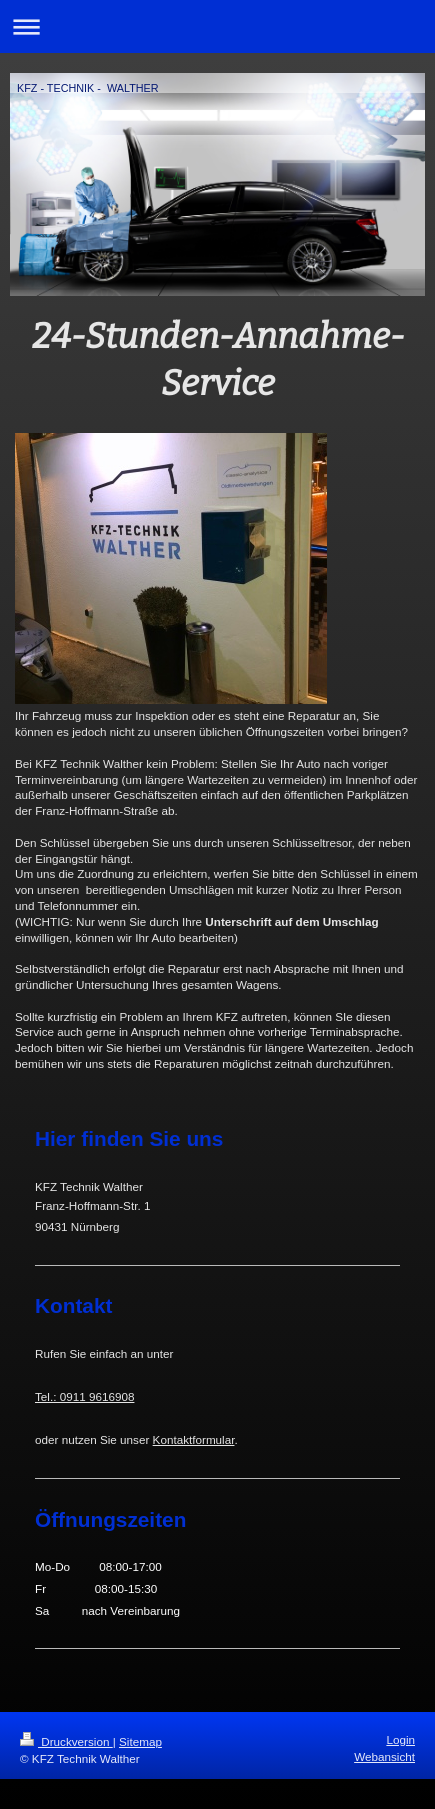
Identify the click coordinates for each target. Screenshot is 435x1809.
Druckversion (66, 1741)
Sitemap (140, 1741)
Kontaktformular (194, 1439)
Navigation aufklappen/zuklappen (217, 26)
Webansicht (384, 1756)
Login (400, 1739)
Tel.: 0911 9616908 (84, 1396)
